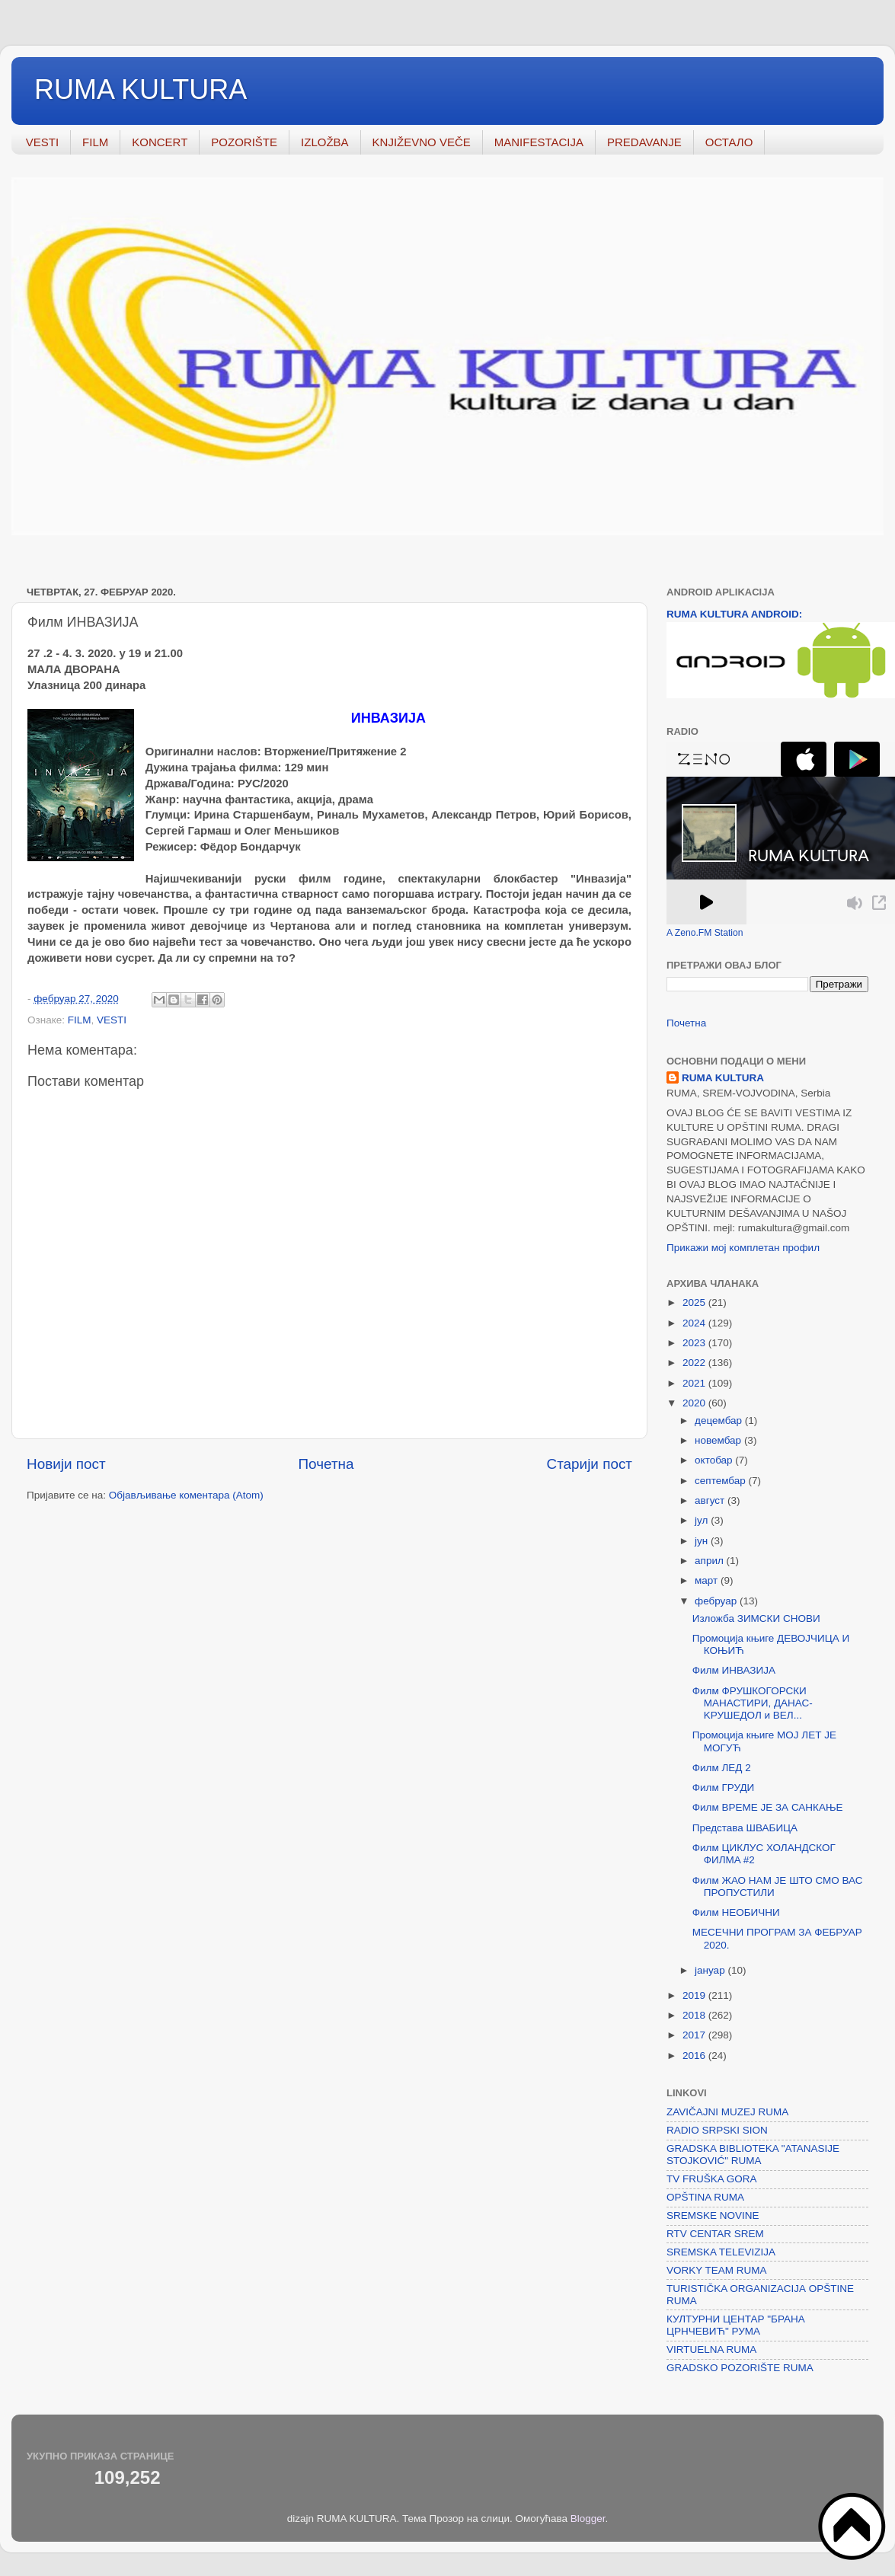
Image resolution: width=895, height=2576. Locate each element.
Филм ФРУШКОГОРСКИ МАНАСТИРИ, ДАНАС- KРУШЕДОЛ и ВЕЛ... (752, 1703)
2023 (695, 1343)
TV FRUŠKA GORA (711, 2179)
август (711, 1500)
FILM (95, 142)
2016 (695, 2055)
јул (703, 1520)
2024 (695, 1323)
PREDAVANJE (644, 142)
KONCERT (159, 142)
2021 (695, 1383)
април (711, 1560)
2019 (695, 1995)
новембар (719, 1440)
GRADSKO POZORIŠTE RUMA (739, 2367)
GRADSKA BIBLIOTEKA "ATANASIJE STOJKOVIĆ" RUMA (752, 2154)
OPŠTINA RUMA (705, 2197)
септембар (721, 1480)
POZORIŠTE (244, 142)
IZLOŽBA (325, 142)
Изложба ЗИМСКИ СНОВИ (756, 1618)
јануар (711, 1970)
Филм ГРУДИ (723, 1787)
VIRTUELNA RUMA (711, 2349)
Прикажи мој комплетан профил (743, 1247)
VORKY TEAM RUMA (716, 2270)
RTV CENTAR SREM (715, 2233)
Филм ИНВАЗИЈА (733, 1670)
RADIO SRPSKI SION (717, 2130)
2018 (695, 2015)
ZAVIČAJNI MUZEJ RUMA (727, 2112)
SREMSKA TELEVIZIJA (720, 2252)
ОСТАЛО (729, 142)
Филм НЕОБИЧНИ (736, 1912)
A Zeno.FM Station (704, 933)
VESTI (42, 142)
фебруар (717, 1601)
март (708, 1580)
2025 (695, 1302)
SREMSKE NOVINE (712, 2215)
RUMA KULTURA (140, 89)
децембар (720, 1420)
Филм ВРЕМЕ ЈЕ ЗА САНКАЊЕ (767, 1807)
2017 (695, 2035)
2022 (695, 1362)
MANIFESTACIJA (538, 142)
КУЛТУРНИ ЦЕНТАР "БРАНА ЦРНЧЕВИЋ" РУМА (735, 2325)
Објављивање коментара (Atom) (186, 1495)
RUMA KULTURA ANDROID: (734, 614)
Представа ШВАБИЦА (745, 1828)
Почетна (326, 1464)
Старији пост (589, 1464)
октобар (715, 1460)
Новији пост (66, 1464)
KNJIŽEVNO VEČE (421, 142)
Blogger (588, 2518)
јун (703, 1541)
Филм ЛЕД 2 (721, 1767)
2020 (695, 1403)
